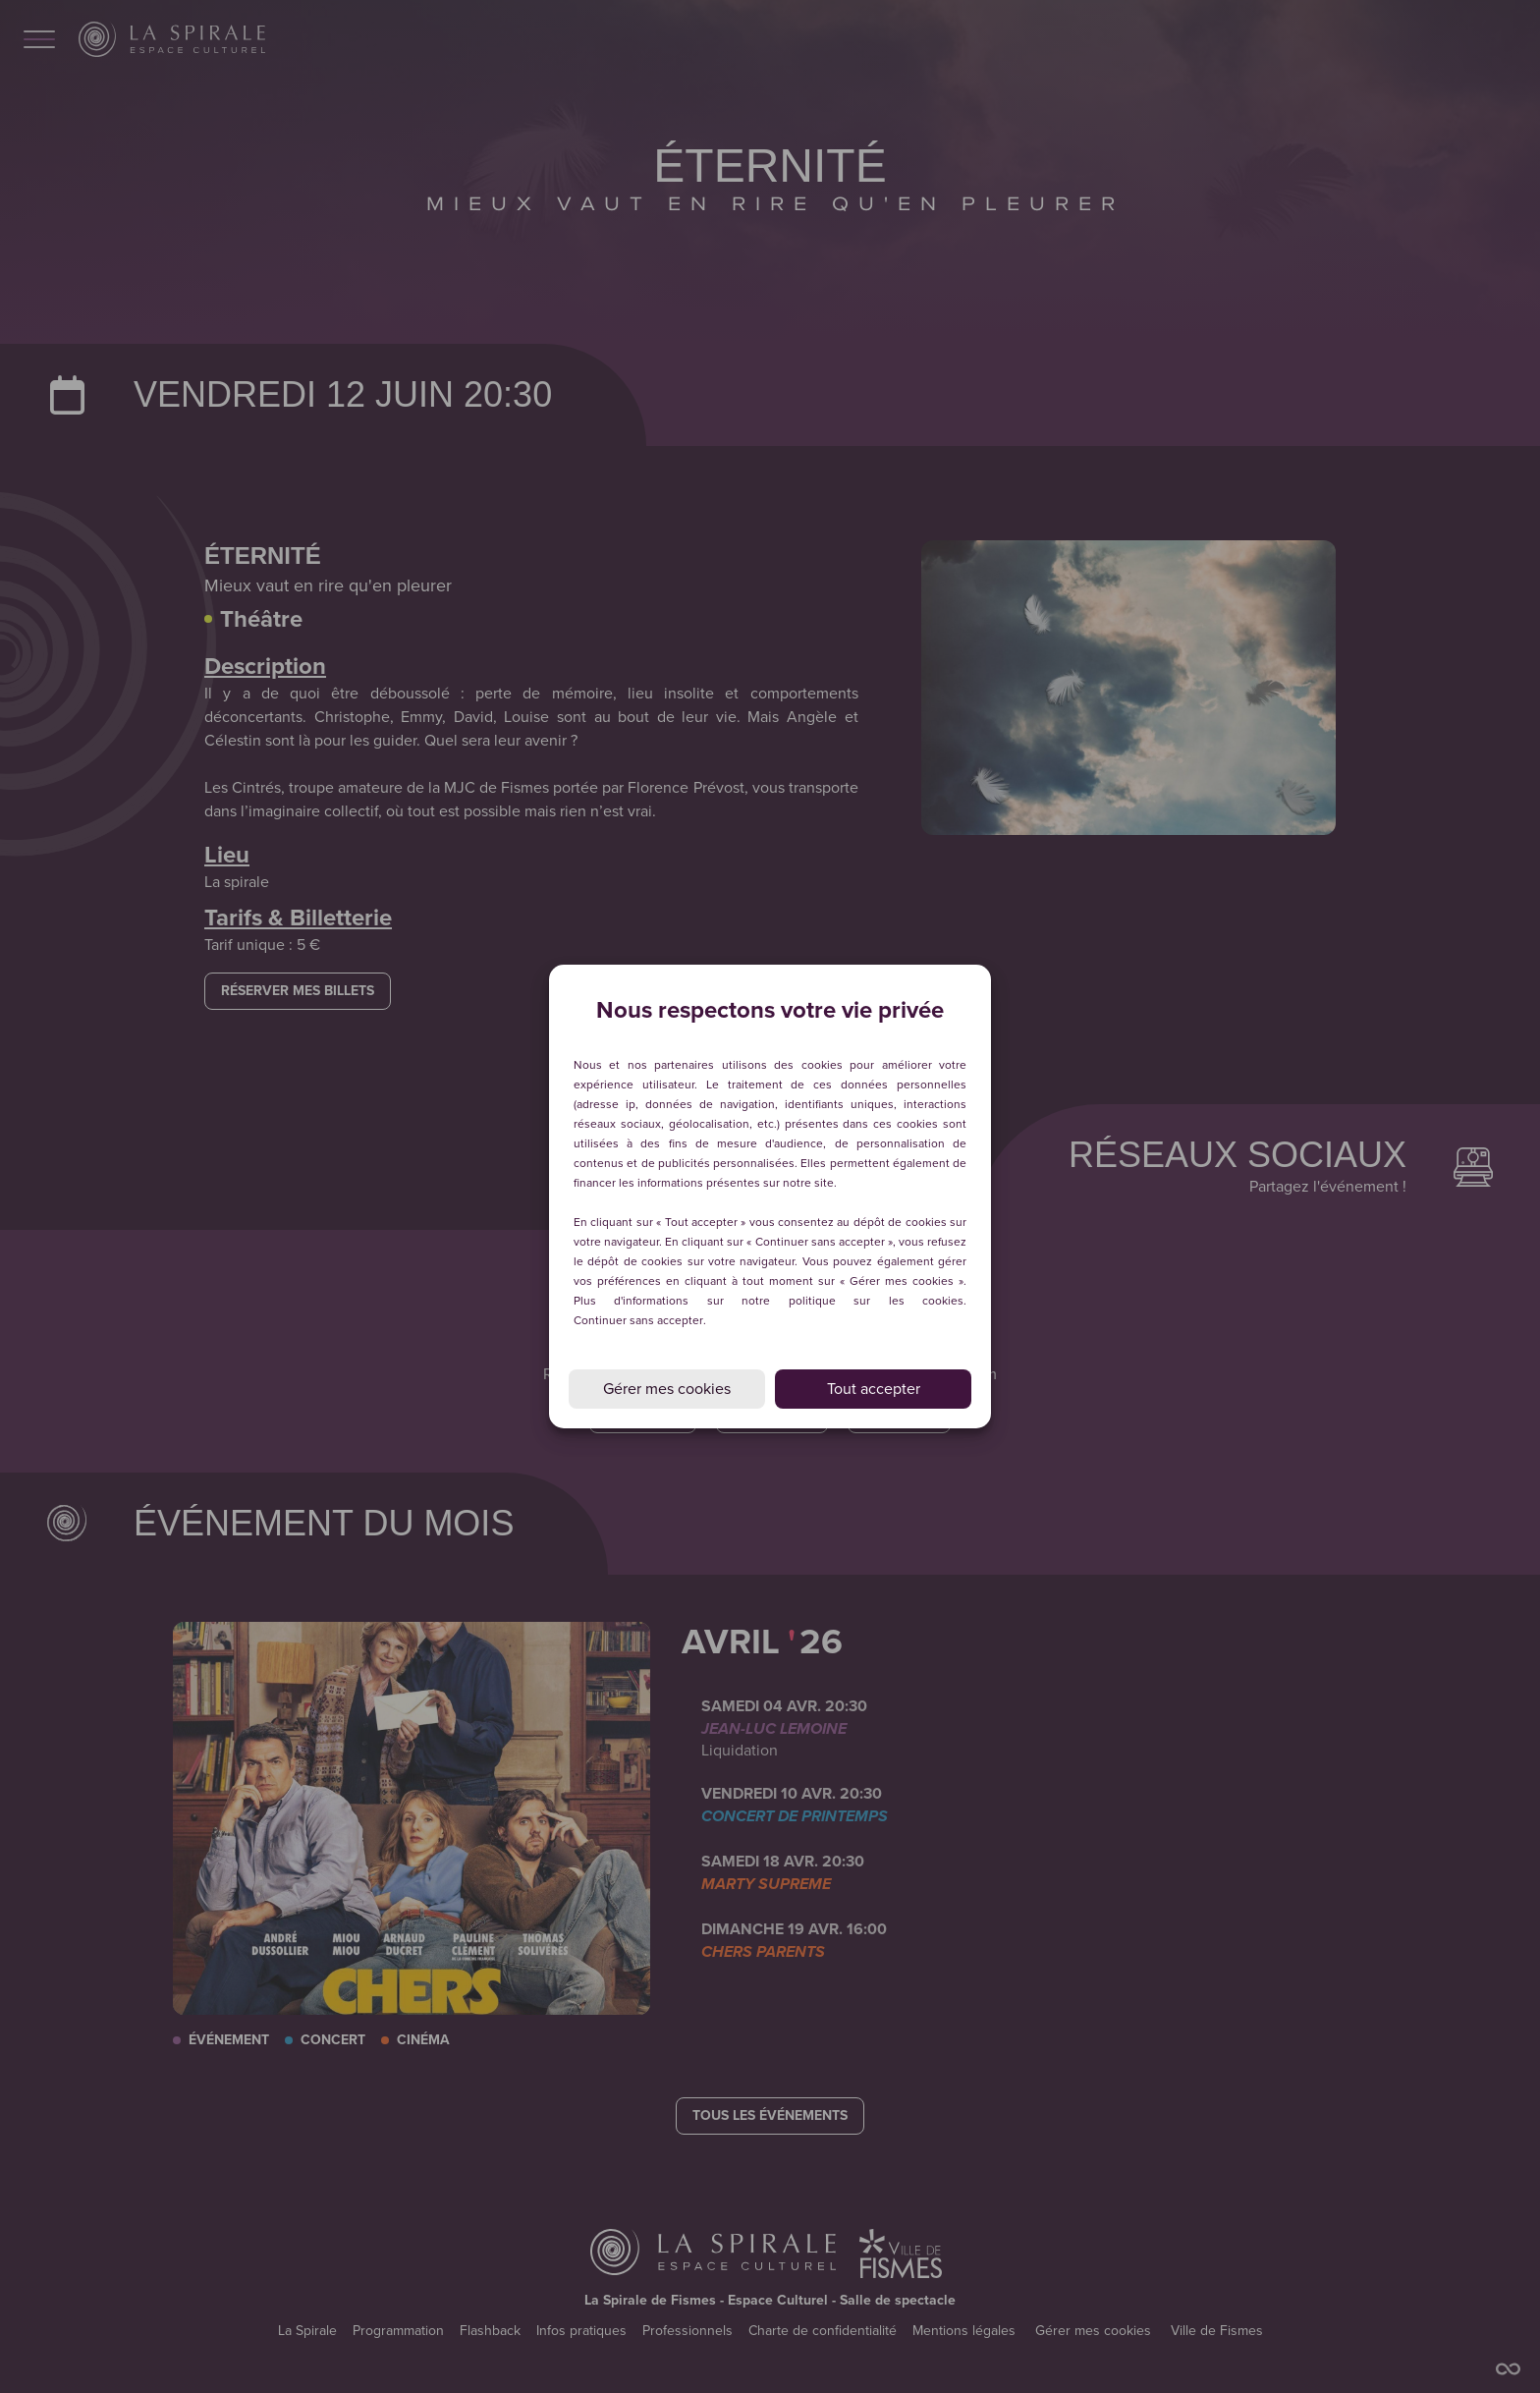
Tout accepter (873, 1388)
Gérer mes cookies (667, 1388)
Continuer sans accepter (638, 1320)
